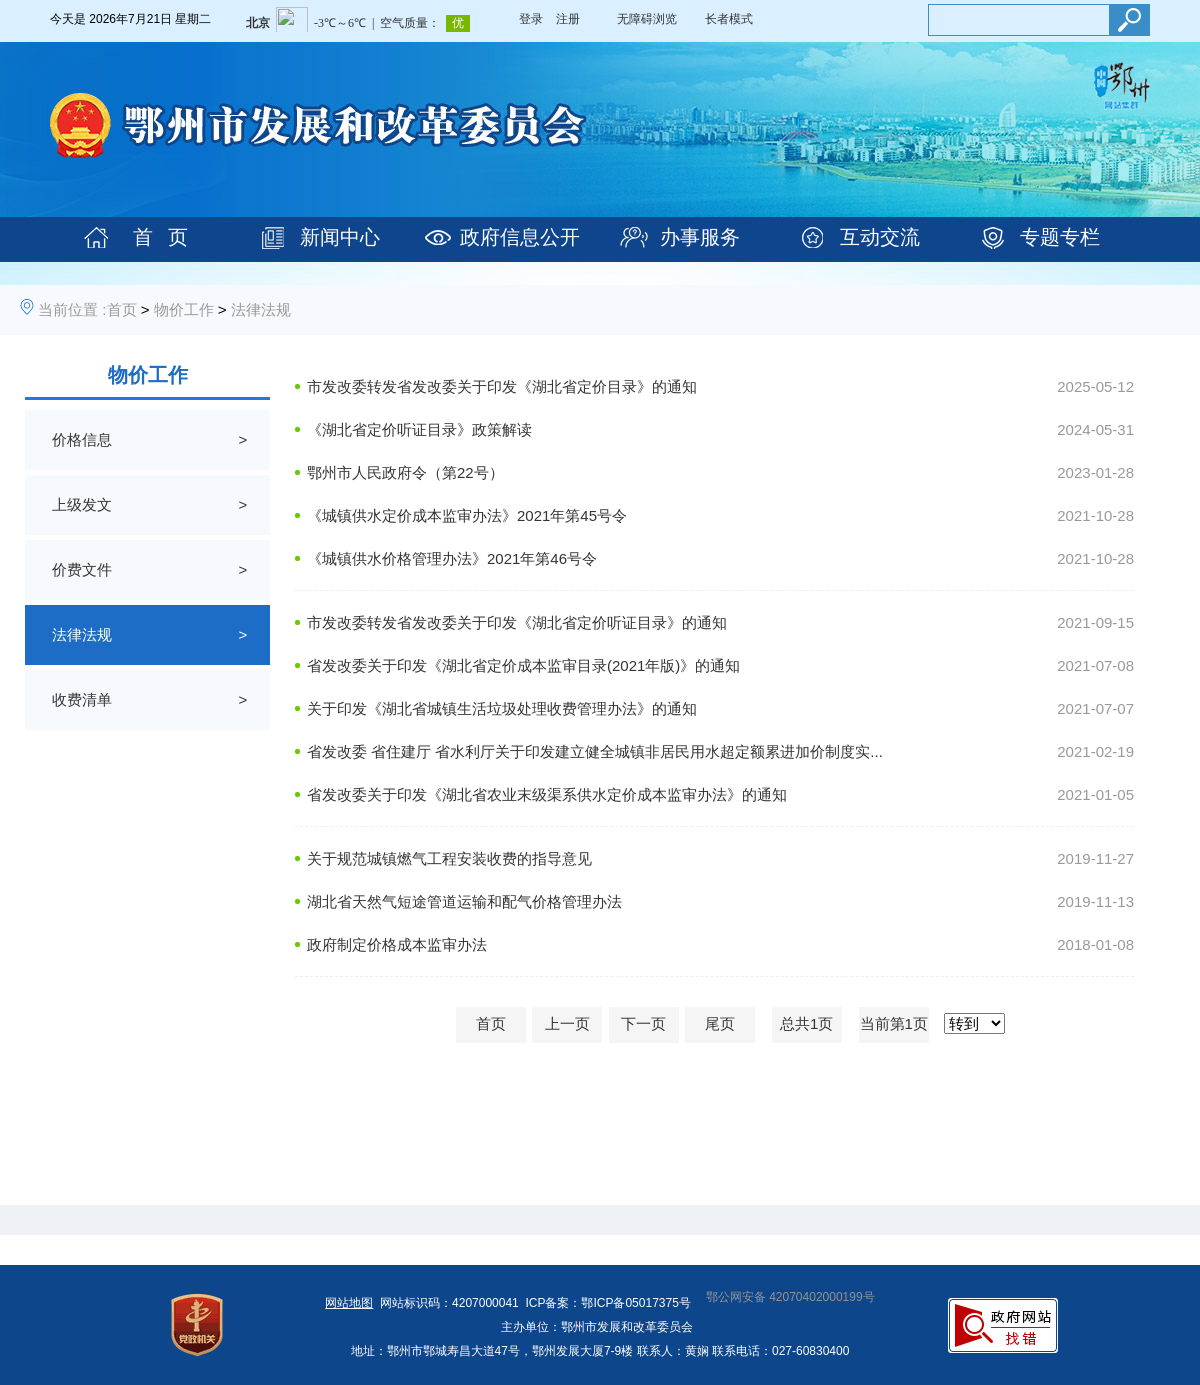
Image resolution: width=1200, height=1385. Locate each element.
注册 (568, 19)
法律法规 (261, 309)
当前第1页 (894, 1023)
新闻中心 (340, 237)
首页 (122, 309)
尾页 (720, 1023)
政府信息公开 (520, 237)
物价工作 (184, 309)
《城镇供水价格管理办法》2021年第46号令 (452, 558)
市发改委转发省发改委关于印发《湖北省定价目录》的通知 (502, 386)
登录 (531, 19)
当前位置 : (72, 309)
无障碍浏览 (647, 19)
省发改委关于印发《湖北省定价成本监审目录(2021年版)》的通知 (523, 665)
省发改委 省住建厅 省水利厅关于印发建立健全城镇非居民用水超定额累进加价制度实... (595, 751)
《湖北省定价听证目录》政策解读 (419, 429)
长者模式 (729, 19)
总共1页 (806, 1023)
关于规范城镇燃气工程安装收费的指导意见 (449, 858)
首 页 (160, 237)
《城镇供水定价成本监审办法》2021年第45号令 (467, 515)
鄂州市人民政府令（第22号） (405, 472)
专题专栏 (1060, 237)
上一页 (567, 1023)
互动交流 (880, 237)
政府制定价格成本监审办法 (397, 944)
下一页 (643, 1023)
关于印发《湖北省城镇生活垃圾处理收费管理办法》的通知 (502, 708)
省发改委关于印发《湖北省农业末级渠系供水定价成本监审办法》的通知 (547, 794)
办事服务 (700, 237)
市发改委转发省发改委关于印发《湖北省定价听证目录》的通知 (517, 622)
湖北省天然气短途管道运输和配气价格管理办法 (464, 901)
